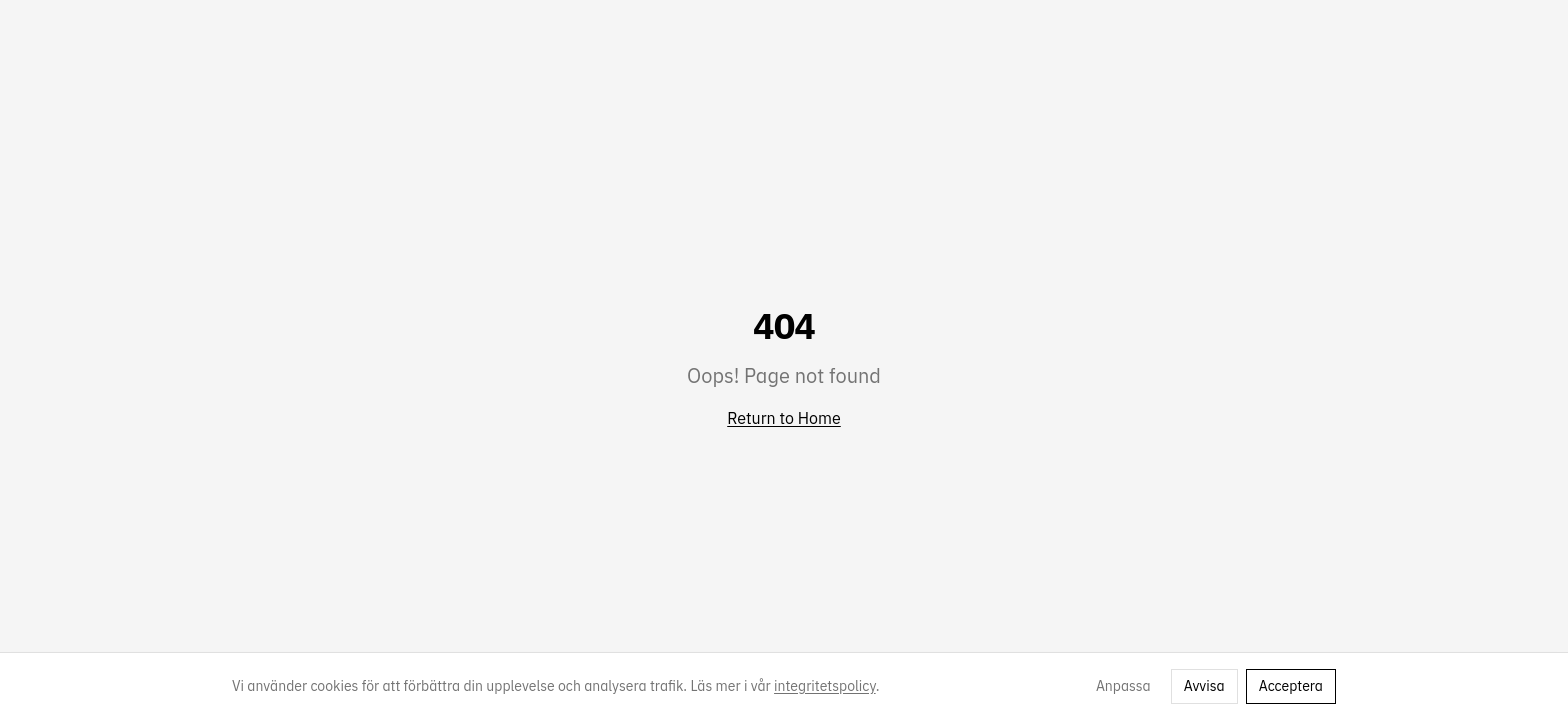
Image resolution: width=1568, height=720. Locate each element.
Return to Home (784, 418)
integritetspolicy (825, 686)
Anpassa (1123, 686)
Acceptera (1291, 686)
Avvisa (1204, 686)
